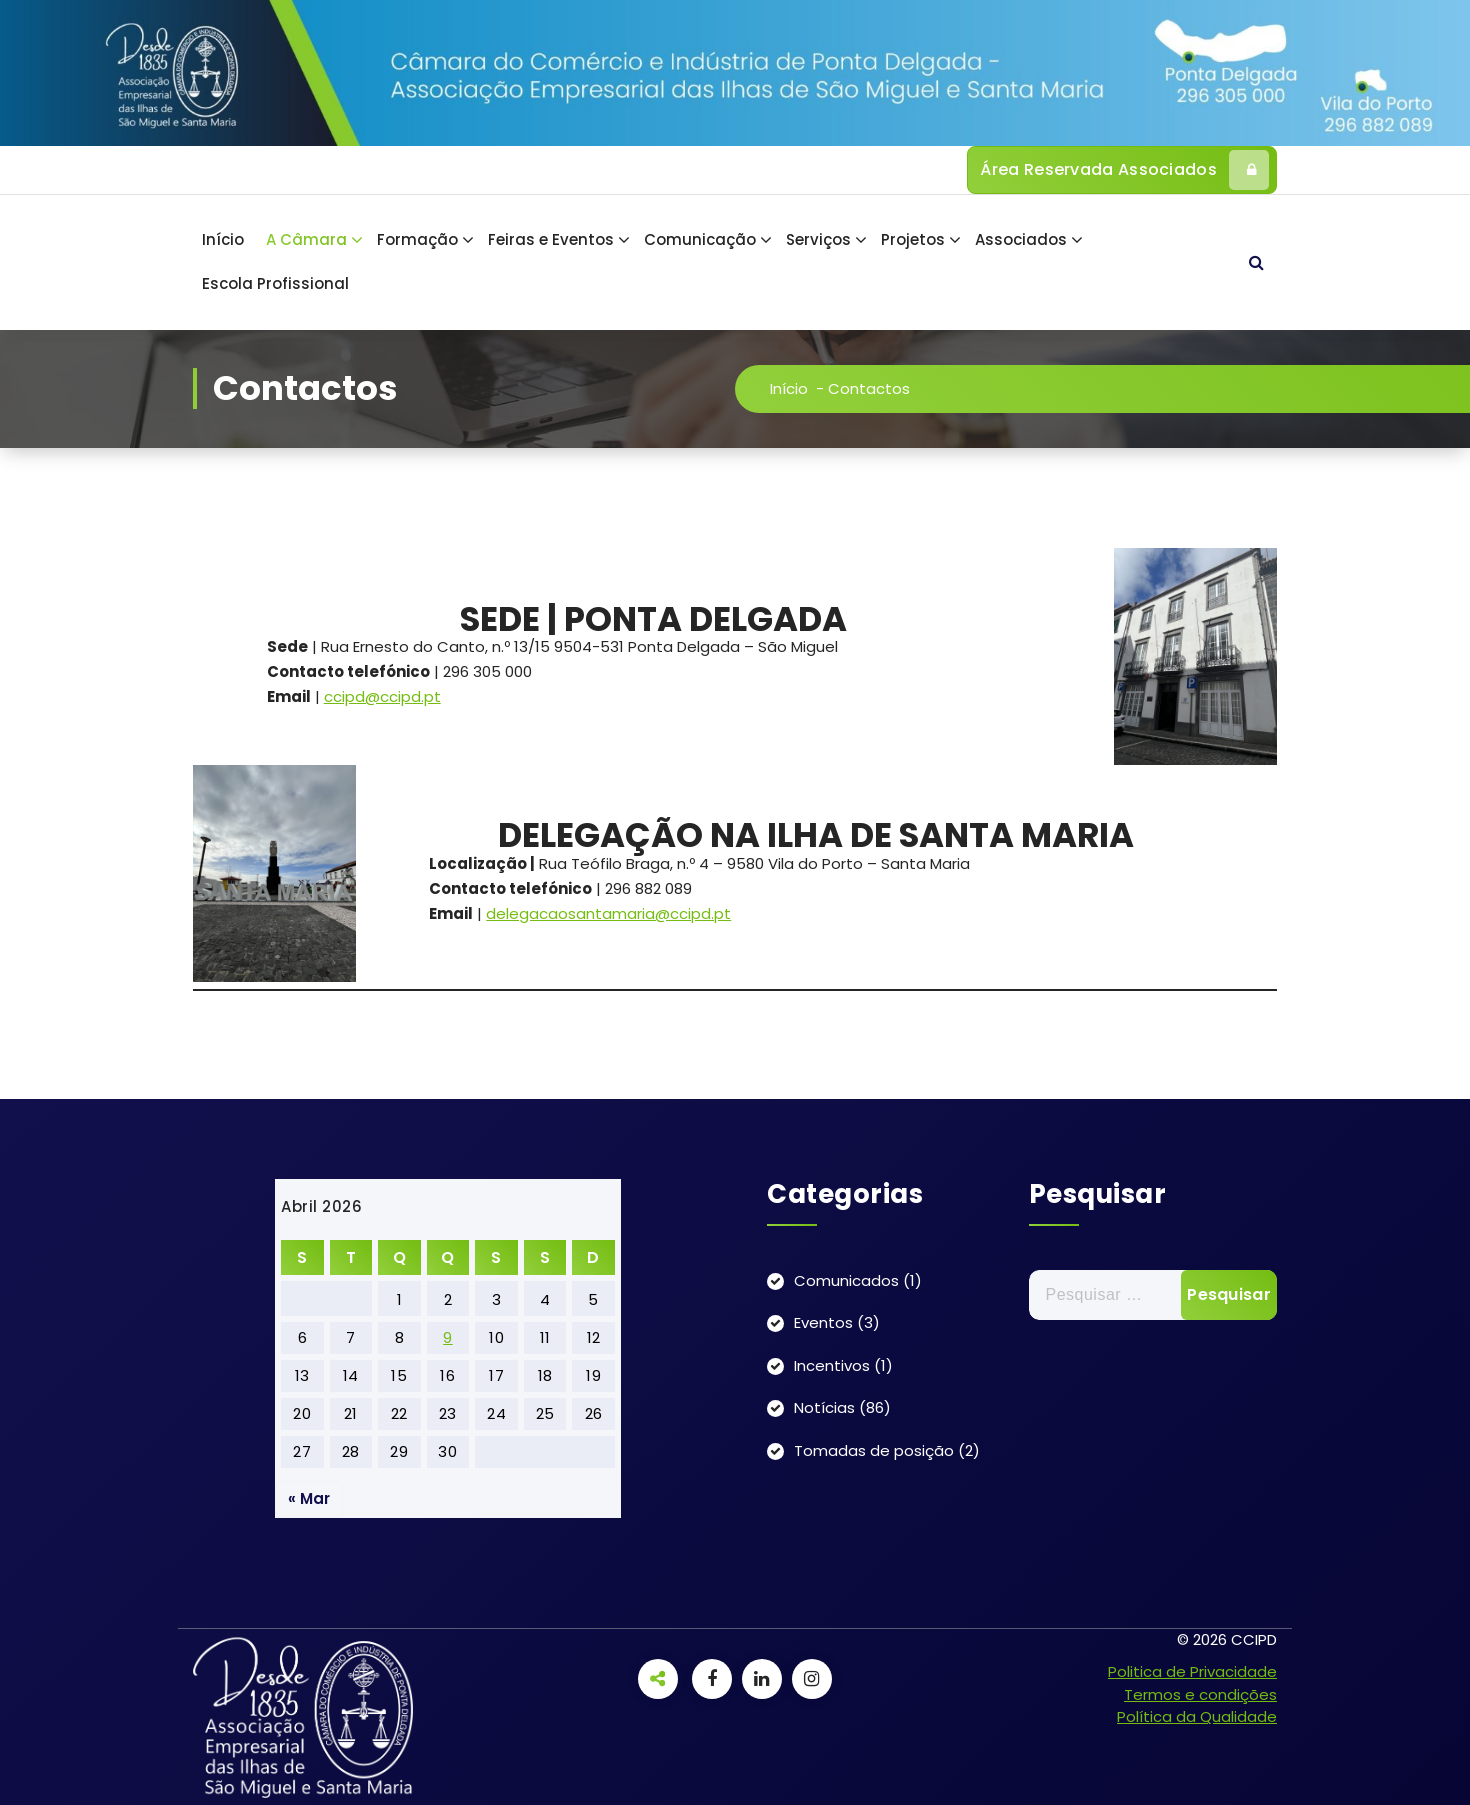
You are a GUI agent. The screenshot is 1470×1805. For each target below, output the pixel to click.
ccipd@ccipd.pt (382, 696)
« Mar (309, 1498)
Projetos (913, 239)
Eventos (823, 1322)
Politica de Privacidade (1192, 1671)
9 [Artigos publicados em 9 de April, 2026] (448, 1337)
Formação (417, 239)
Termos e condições (1200, 1694)
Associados (1021, 239)
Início (223, 239)
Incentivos (832, 1365)
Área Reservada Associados (1124, 170)
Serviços (818, 239)
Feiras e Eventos (551, 239)
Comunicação (700, 239)
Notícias (824, 1407)
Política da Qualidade (1197, 1716)
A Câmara (306, 239)
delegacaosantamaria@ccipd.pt (608, 913)
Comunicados (846, 1280)
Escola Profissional (275, 283)
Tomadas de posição (874, 1450)
